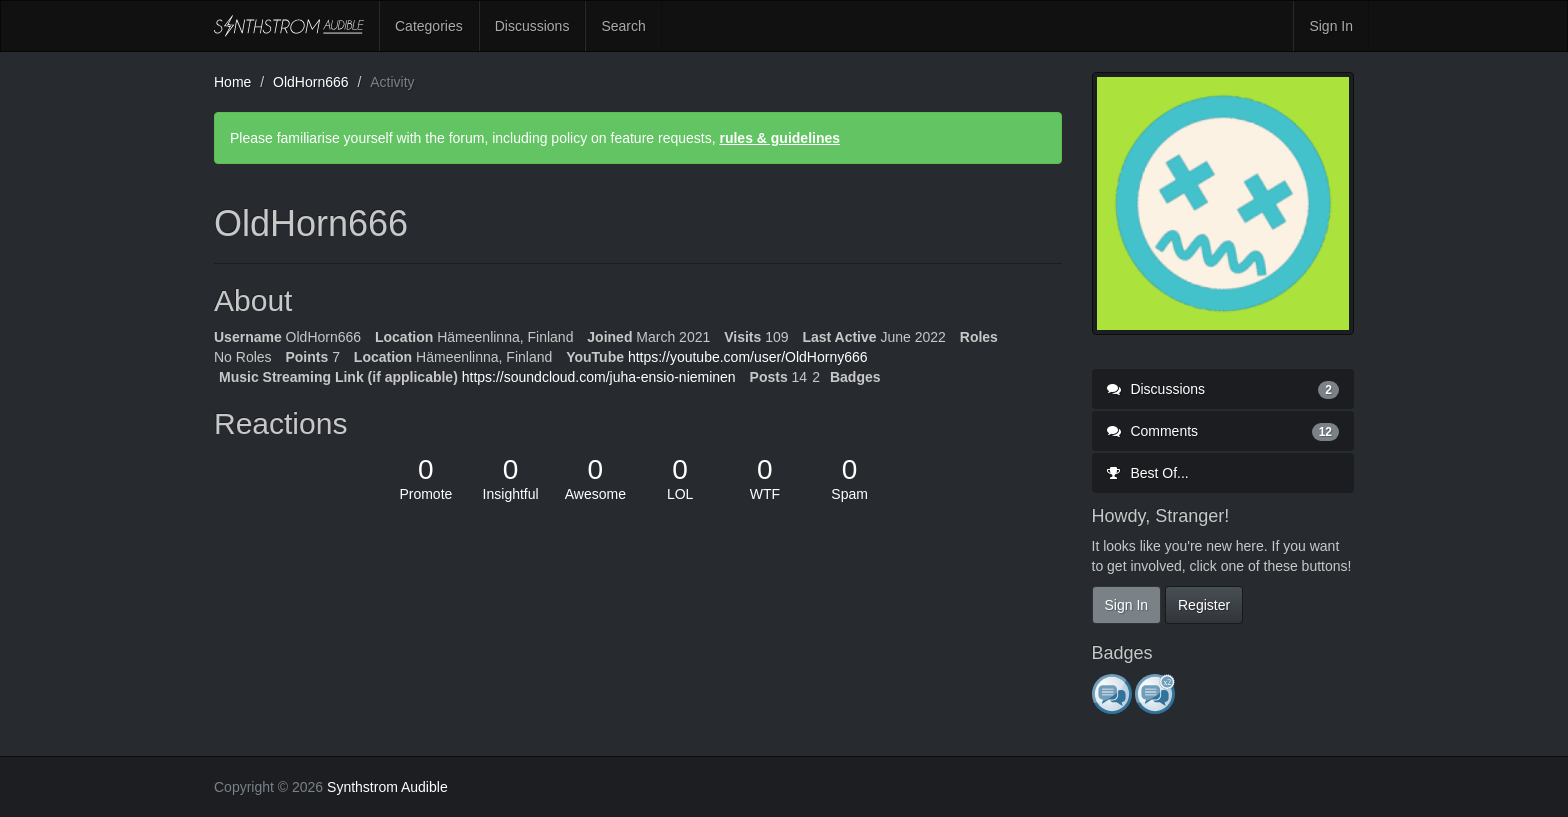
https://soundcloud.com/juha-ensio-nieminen (599, 377)
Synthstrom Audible (289, 26)
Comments (1223, 431)
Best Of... (1148, 473)
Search (623, 26)
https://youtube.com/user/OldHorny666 (748, 357)
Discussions (532, 26)
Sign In (1331, 26)
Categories (429, 26)
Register (1204, 605)
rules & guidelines (779, 138)
